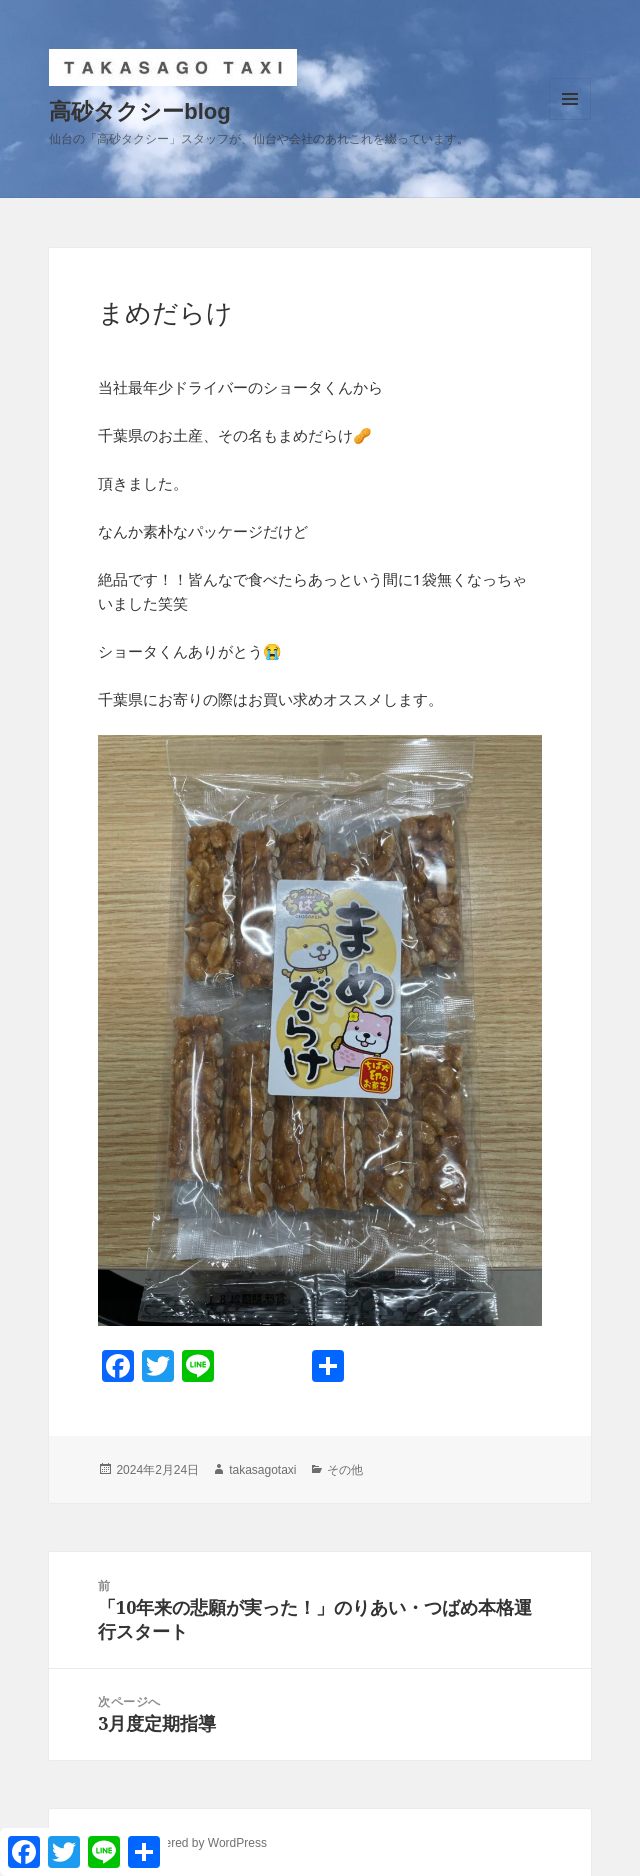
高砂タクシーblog (139, 111)
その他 (345, 1470)
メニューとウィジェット (570, 119)
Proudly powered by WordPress (182, 1843)
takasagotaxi (262, 1470)
